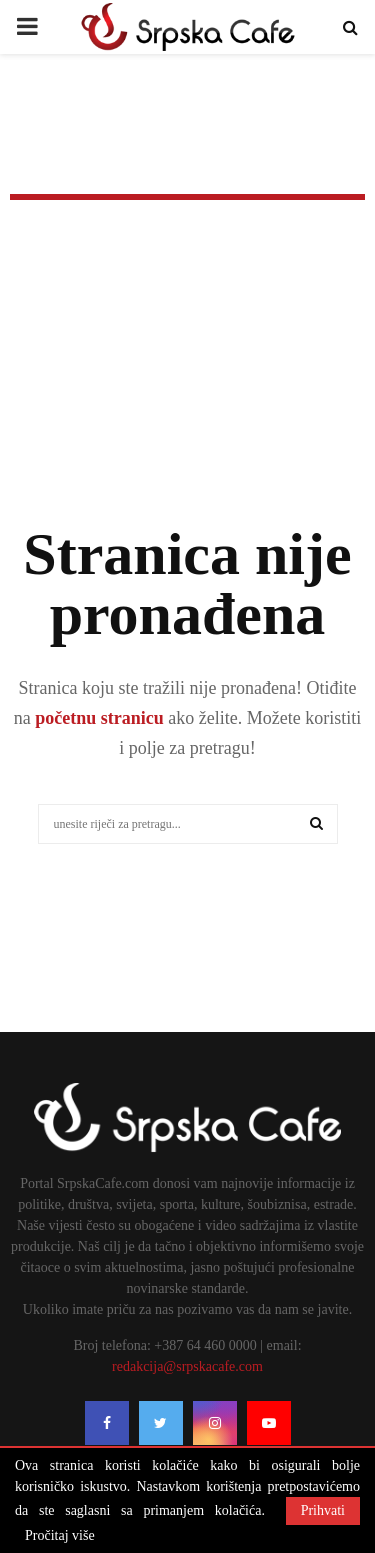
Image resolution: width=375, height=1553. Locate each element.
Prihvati (323, 1510)
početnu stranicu (97, 718)
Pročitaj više (60, 1536)
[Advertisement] (187, 390)
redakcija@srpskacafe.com (187, 1366)
